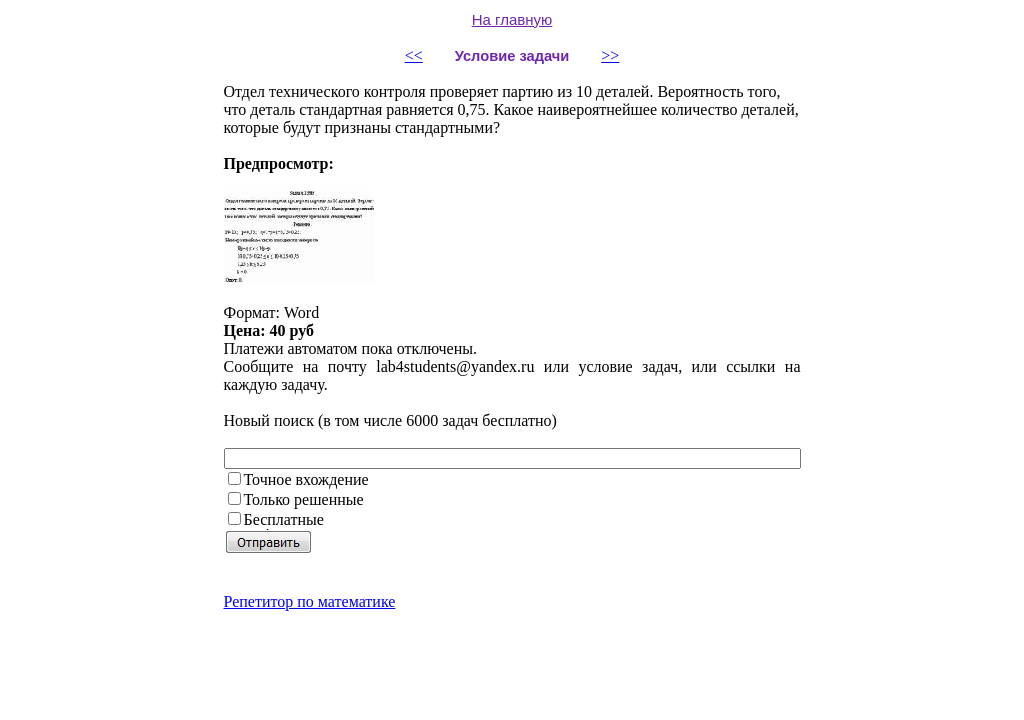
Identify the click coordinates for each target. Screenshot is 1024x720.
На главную (512, 19)
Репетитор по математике (310, 601)
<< (414, 55)
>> (610, 55)
